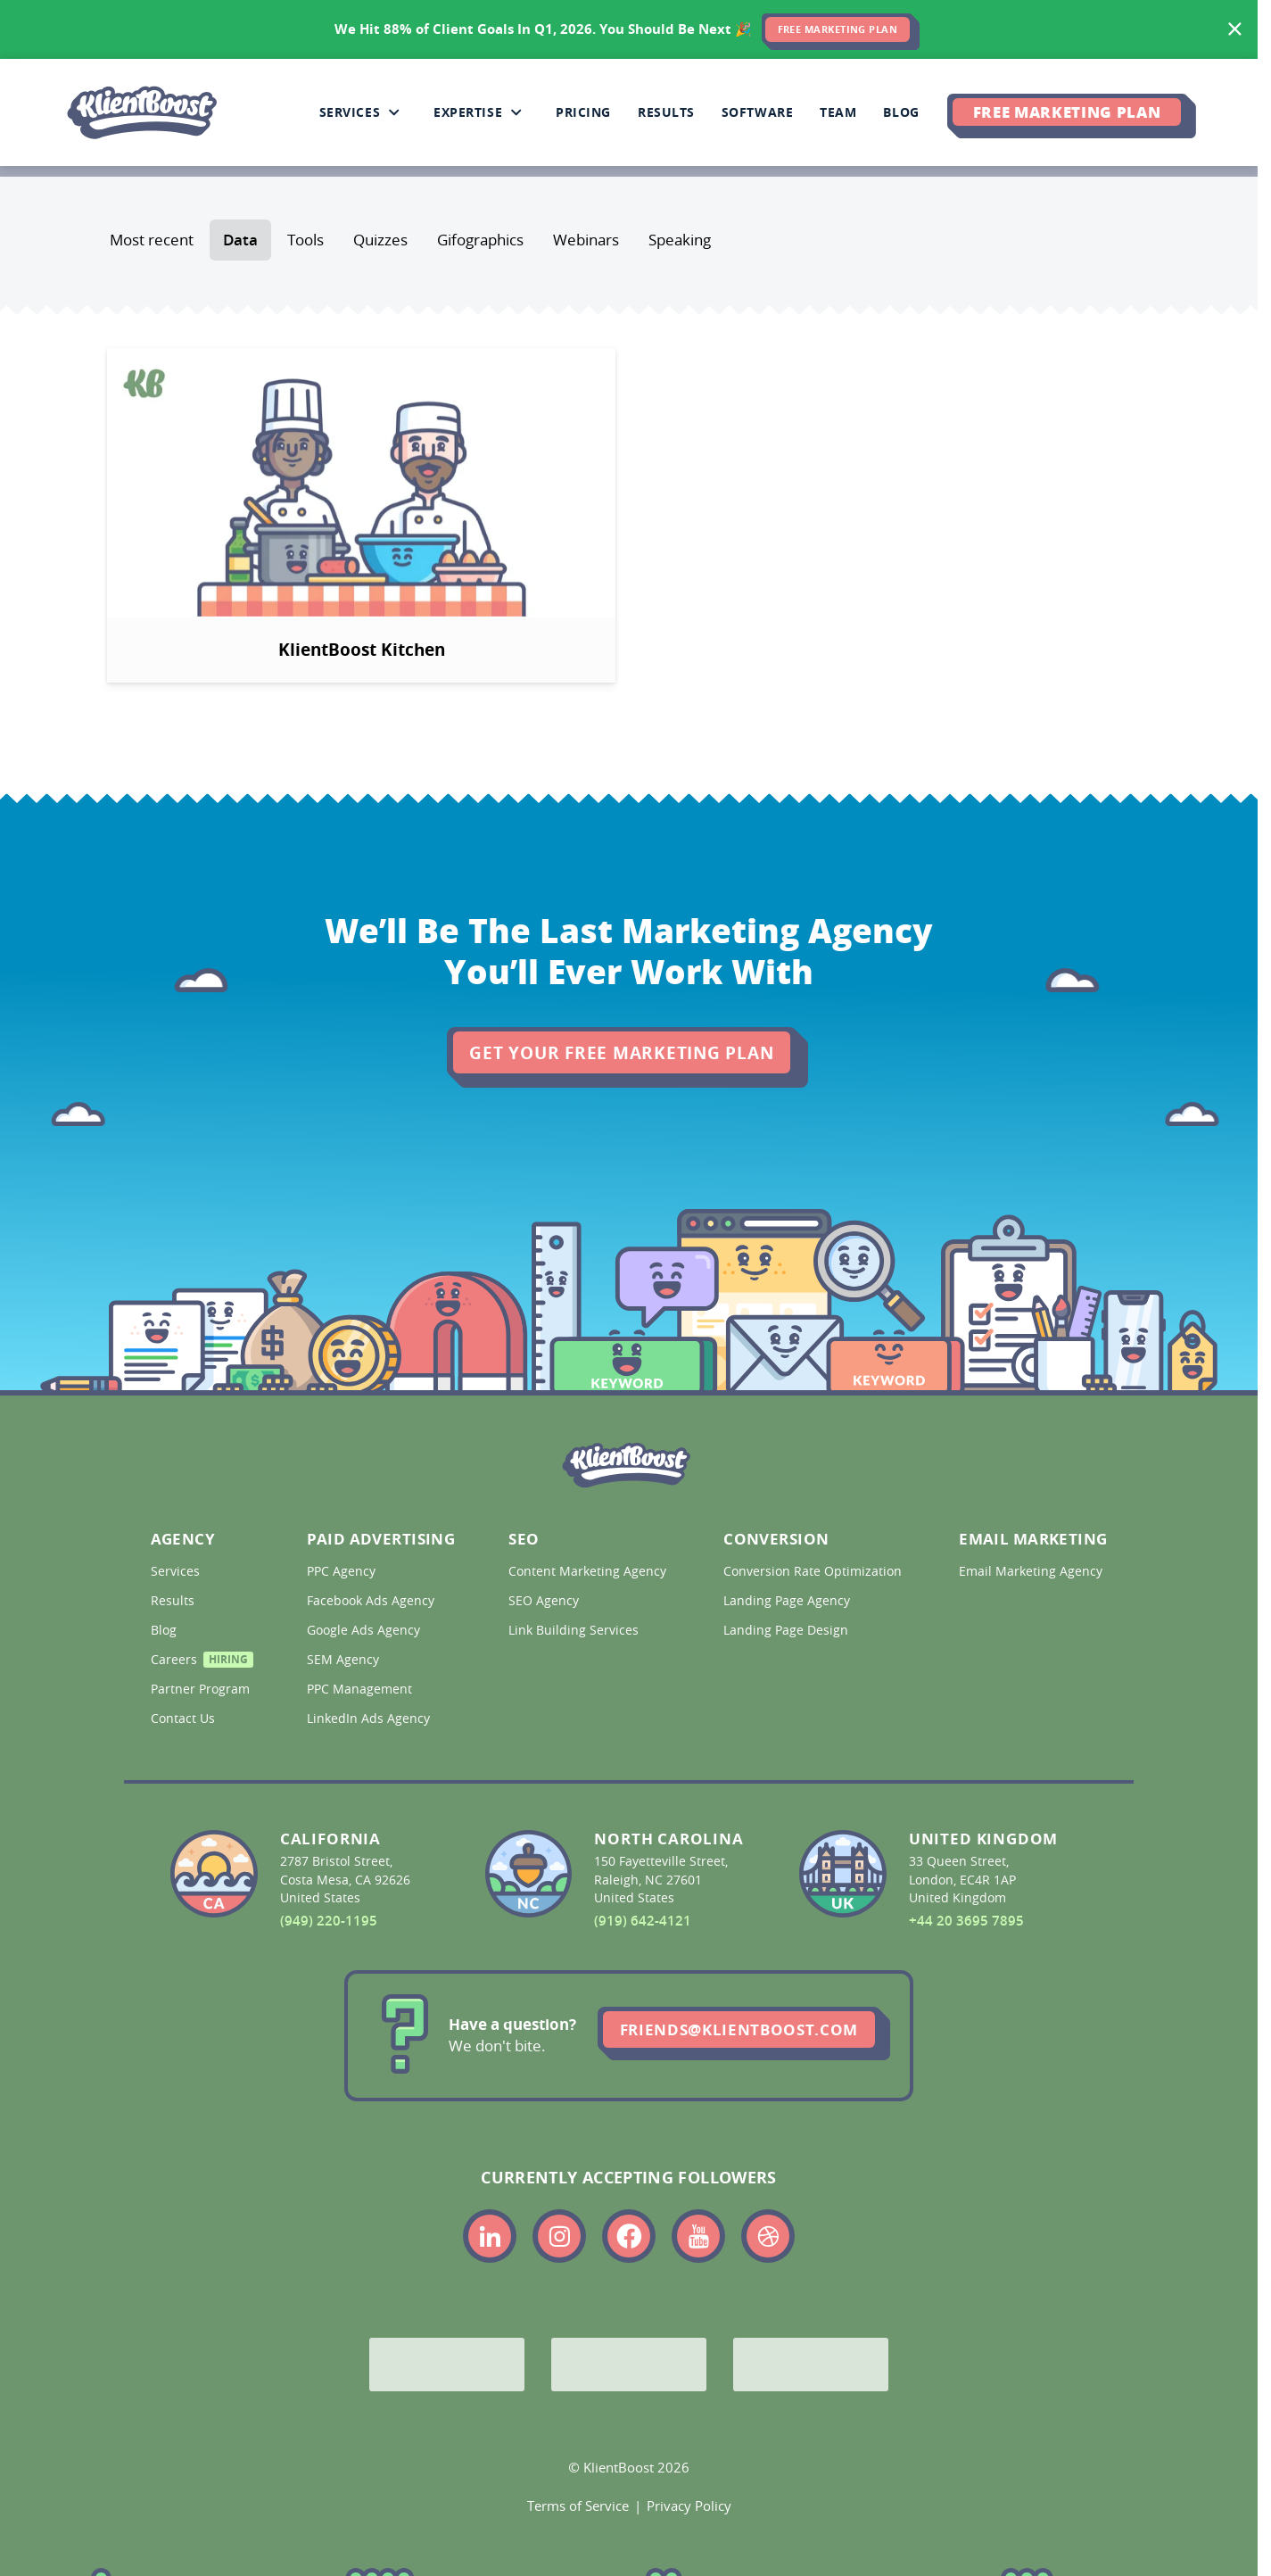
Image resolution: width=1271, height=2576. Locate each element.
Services (177, 1571)
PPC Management (361, 1689)
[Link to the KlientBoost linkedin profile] (489, 2236)
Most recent (152, 240)
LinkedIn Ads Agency (370, 1718)
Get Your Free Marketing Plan (621, 1052)
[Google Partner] (446, 2364)
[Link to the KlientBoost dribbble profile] (768, 2236)
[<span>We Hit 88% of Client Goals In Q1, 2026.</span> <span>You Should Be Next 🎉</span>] (629, 29)
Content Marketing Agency (586, 1571)
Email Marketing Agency (1030, 1571)
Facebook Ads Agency (372, 1601)
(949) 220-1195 (328, 1920)
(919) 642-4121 (642, 1920)
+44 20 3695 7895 (966, 1920)
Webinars (586, 240)
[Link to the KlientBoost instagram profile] (559, 2236)
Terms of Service (578, 2505)
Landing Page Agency (788, 1601)
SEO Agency (545, 1601)
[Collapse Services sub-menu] (394, 112)
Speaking (679, 240)
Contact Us (185, 1718)
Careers (199, 1662)
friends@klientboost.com (739, 2029)
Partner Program (199, 1689)
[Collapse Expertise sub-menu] (516, 112)
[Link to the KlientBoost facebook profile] (628, 2236)
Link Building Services (575, 1630)
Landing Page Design (787, 1630)
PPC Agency (343, 1571)
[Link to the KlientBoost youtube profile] (698, 2236)
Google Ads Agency (365, 1630)
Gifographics (480, 240)
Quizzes (380, 240)
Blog (165, 1630)
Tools (305, 240)
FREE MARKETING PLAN (838, 29)
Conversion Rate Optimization (811, 1571)
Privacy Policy (689, 2505)
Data (240, 240)
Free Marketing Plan (1067, 111)
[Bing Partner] (628, 2364)
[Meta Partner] (810, 2364)
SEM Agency (345, 1660)
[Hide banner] (1235, 29)
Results (174, 1601)
